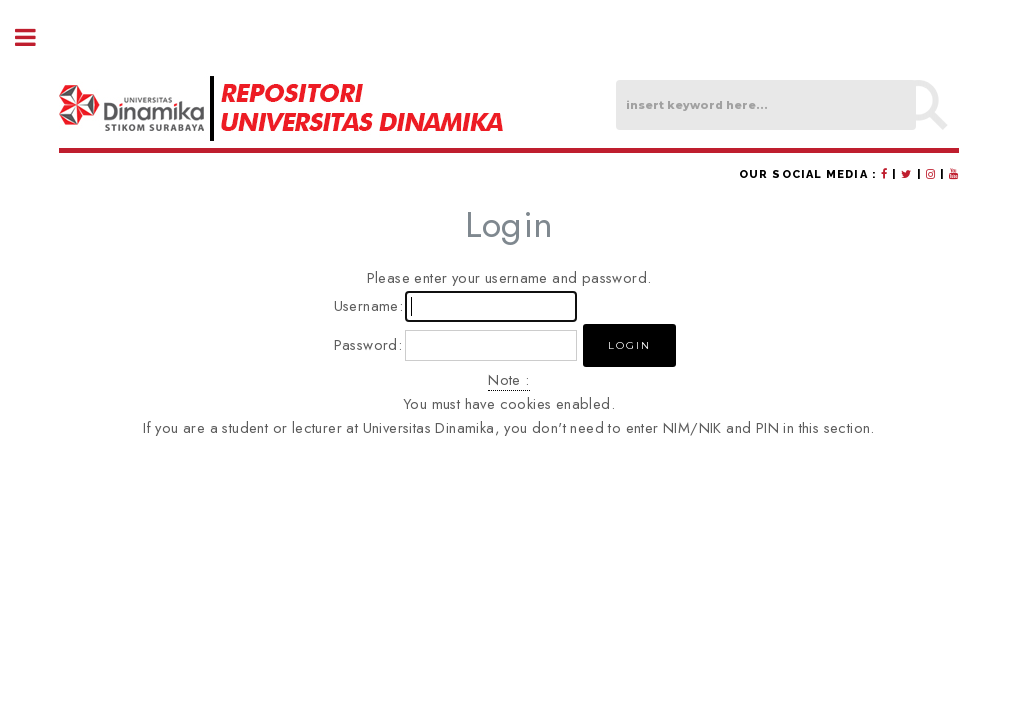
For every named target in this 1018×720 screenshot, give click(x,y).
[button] (629, 345)
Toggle (36, 37)
